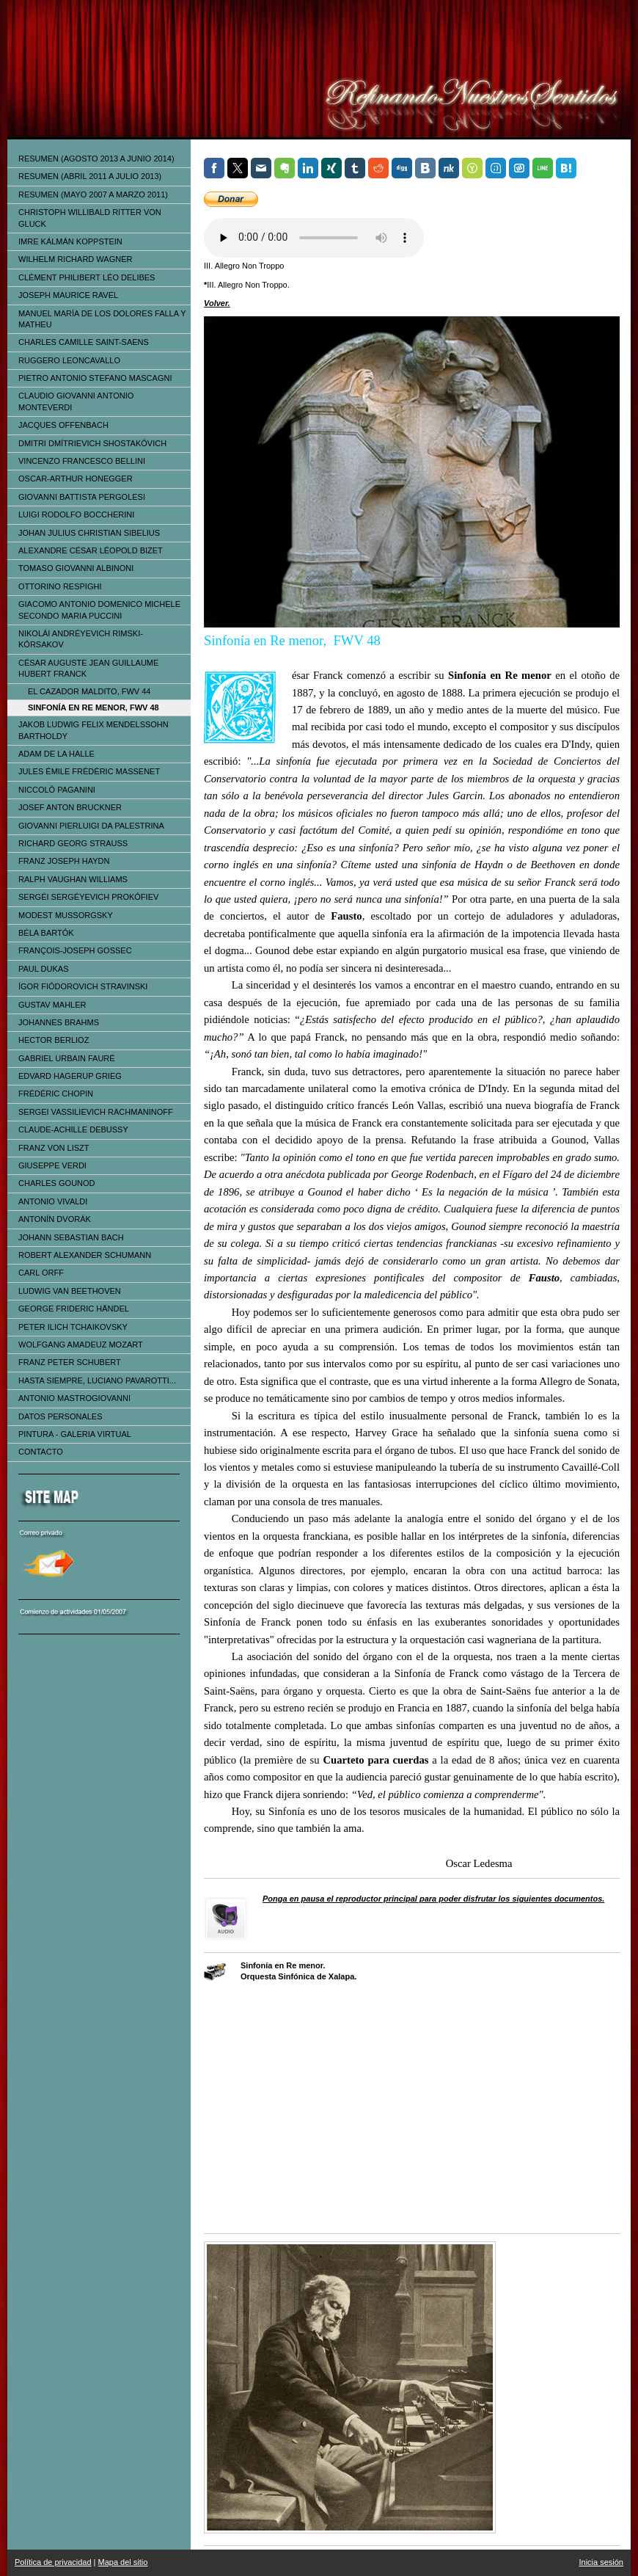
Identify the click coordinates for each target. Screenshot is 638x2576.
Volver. (217, 303)
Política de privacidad (53, 2562)
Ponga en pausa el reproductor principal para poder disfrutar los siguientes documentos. (433, 1898)
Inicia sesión (601, 2562)
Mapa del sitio (123, 2562)
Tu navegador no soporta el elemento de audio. (314, 238)
